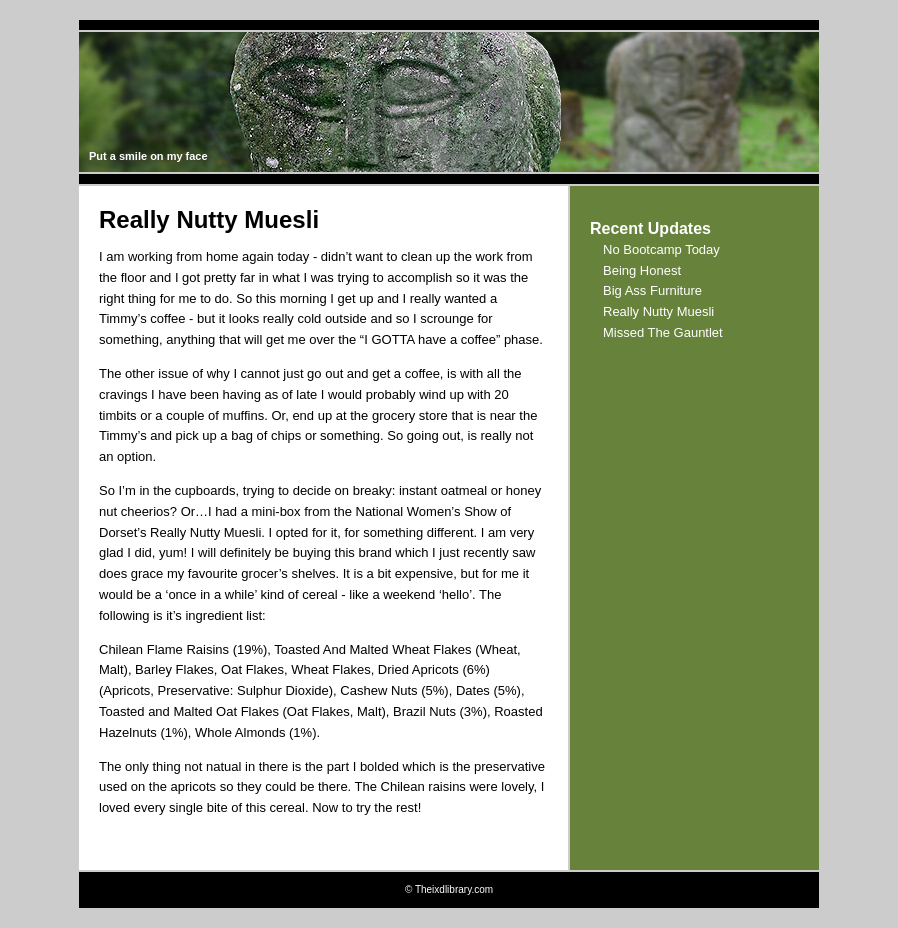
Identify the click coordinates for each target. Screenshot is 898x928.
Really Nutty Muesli (658, 311)
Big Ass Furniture (652, 290)
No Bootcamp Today (661, 249)
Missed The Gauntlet (663, 332)
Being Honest (642, 270)
